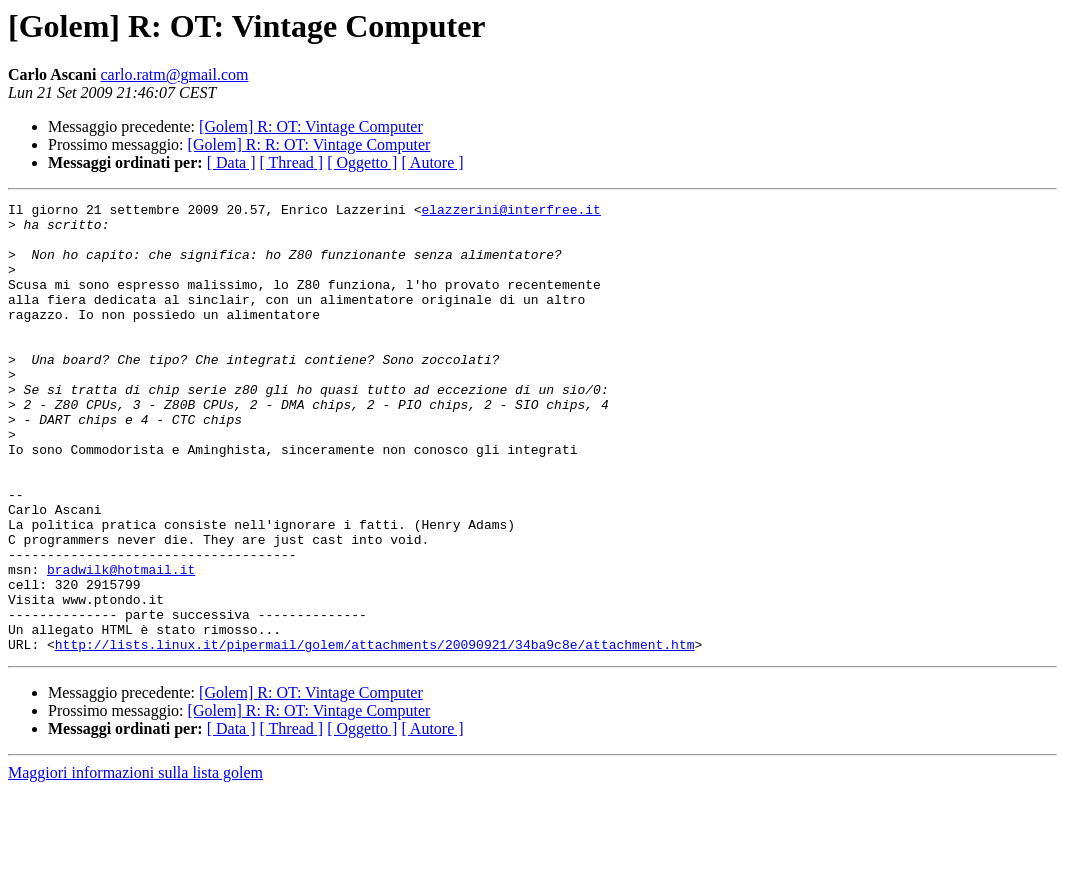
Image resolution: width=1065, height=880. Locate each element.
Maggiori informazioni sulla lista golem (135, 862)
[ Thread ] (292, 162)
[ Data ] (231, 162)
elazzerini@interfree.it (510, 212)
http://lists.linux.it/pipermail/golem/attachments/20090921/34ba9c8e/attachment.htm (375, 734)
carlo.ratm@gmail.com (174, 74)
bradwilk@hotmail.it (121, 644)
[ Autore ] (432, 162)
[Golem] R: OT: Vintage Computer (311, 126)
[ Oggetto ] (362, 162)
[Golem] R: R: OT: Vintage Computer (309, 144)
